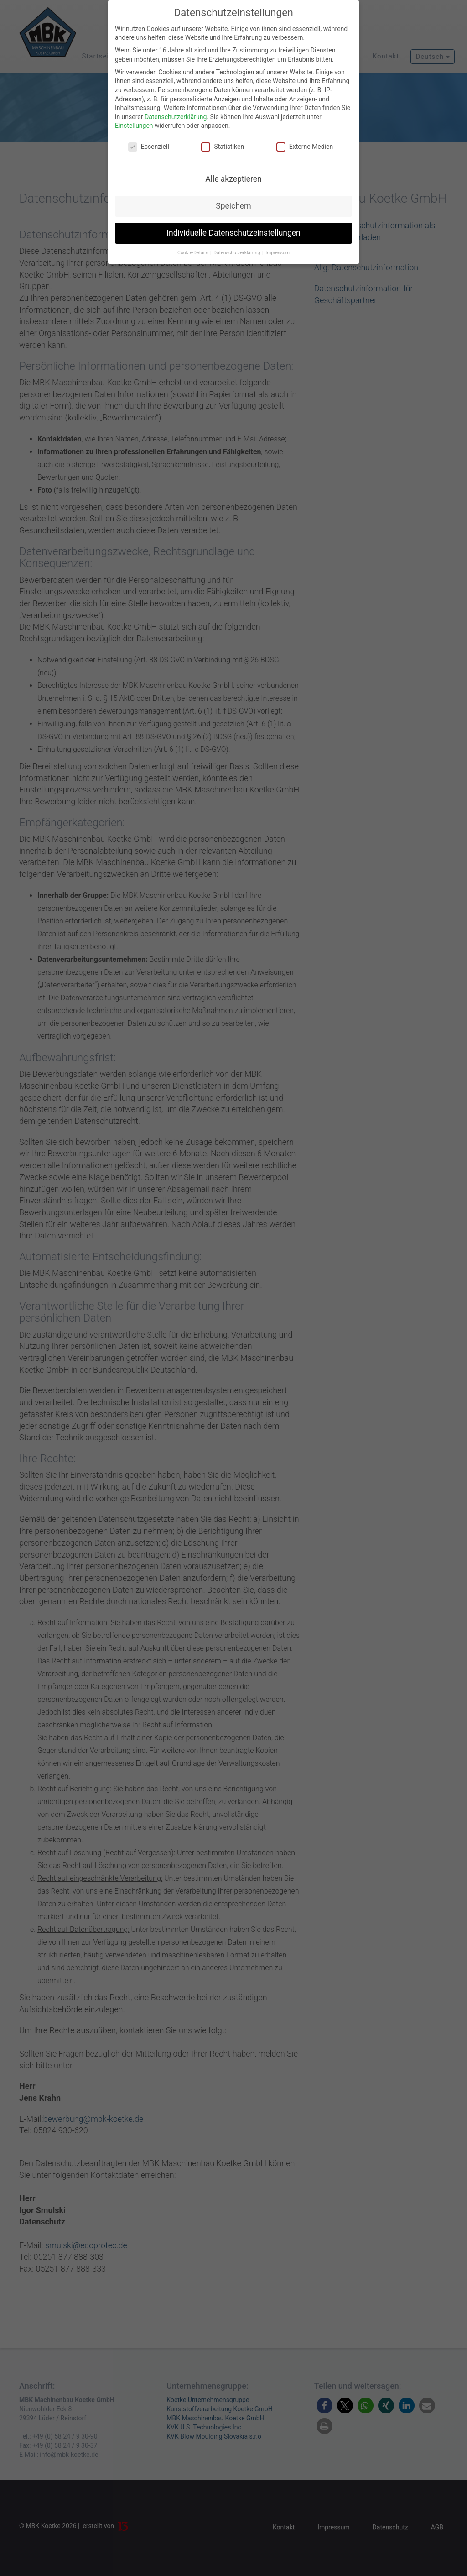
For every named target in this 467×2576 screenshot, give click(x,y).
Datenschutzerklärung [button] (237, 253)
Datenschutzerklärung (176, 117)
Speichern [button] (233, 205)
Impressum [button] (277, 253)
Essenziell (148, 146)
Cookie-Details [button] (193, 253)
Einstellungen (134, 125)
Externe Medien (304, 146)
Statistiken (222, 146)
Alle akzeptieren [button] (233, 179)
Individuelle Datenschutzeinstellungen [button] (233, 232)
